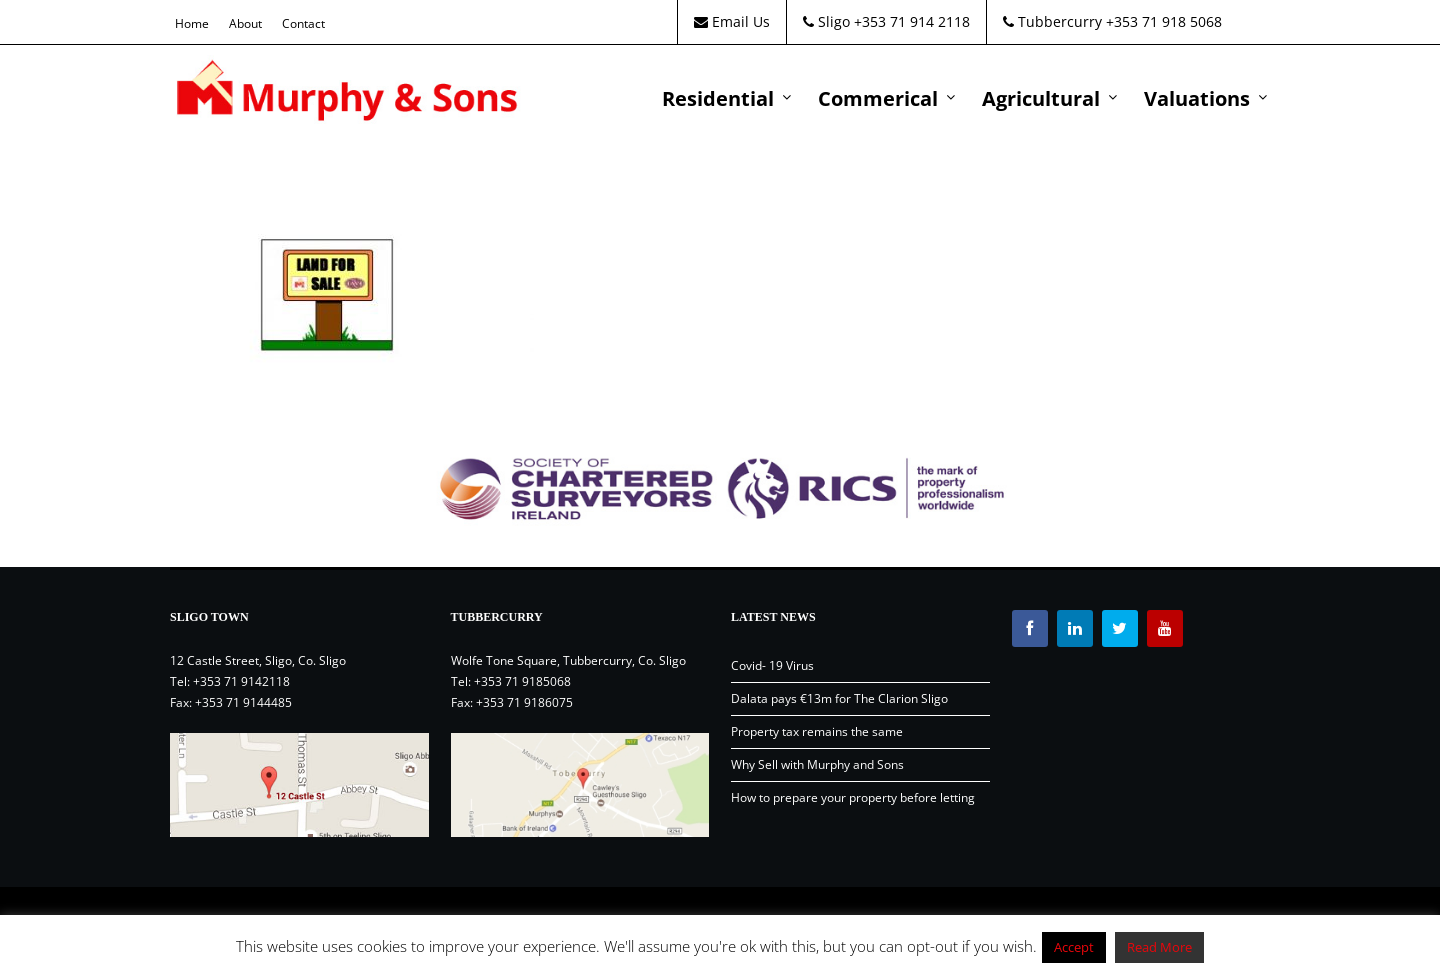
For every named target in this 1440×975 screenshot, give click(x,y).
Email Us (732, 21)
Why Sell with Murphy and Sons (817, 764)
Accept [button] (1074, 947)
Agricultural (1041, 98)
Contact (303, 23)
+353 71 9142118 (241, 681)
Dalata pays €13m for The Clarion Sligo (839, 698)
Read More (1159, 947)
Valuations (1197, 98)
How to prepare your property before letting (853, 797)
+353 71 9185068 (522, 681)
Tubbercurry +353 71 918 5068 (1112, 21)
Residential (718, 98)
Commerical (878, 98)
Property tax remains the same (817, 731)
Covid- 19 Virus (772, 665)
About (245, 23)
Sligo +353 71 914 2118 (886, 21)
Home (192, 23)
